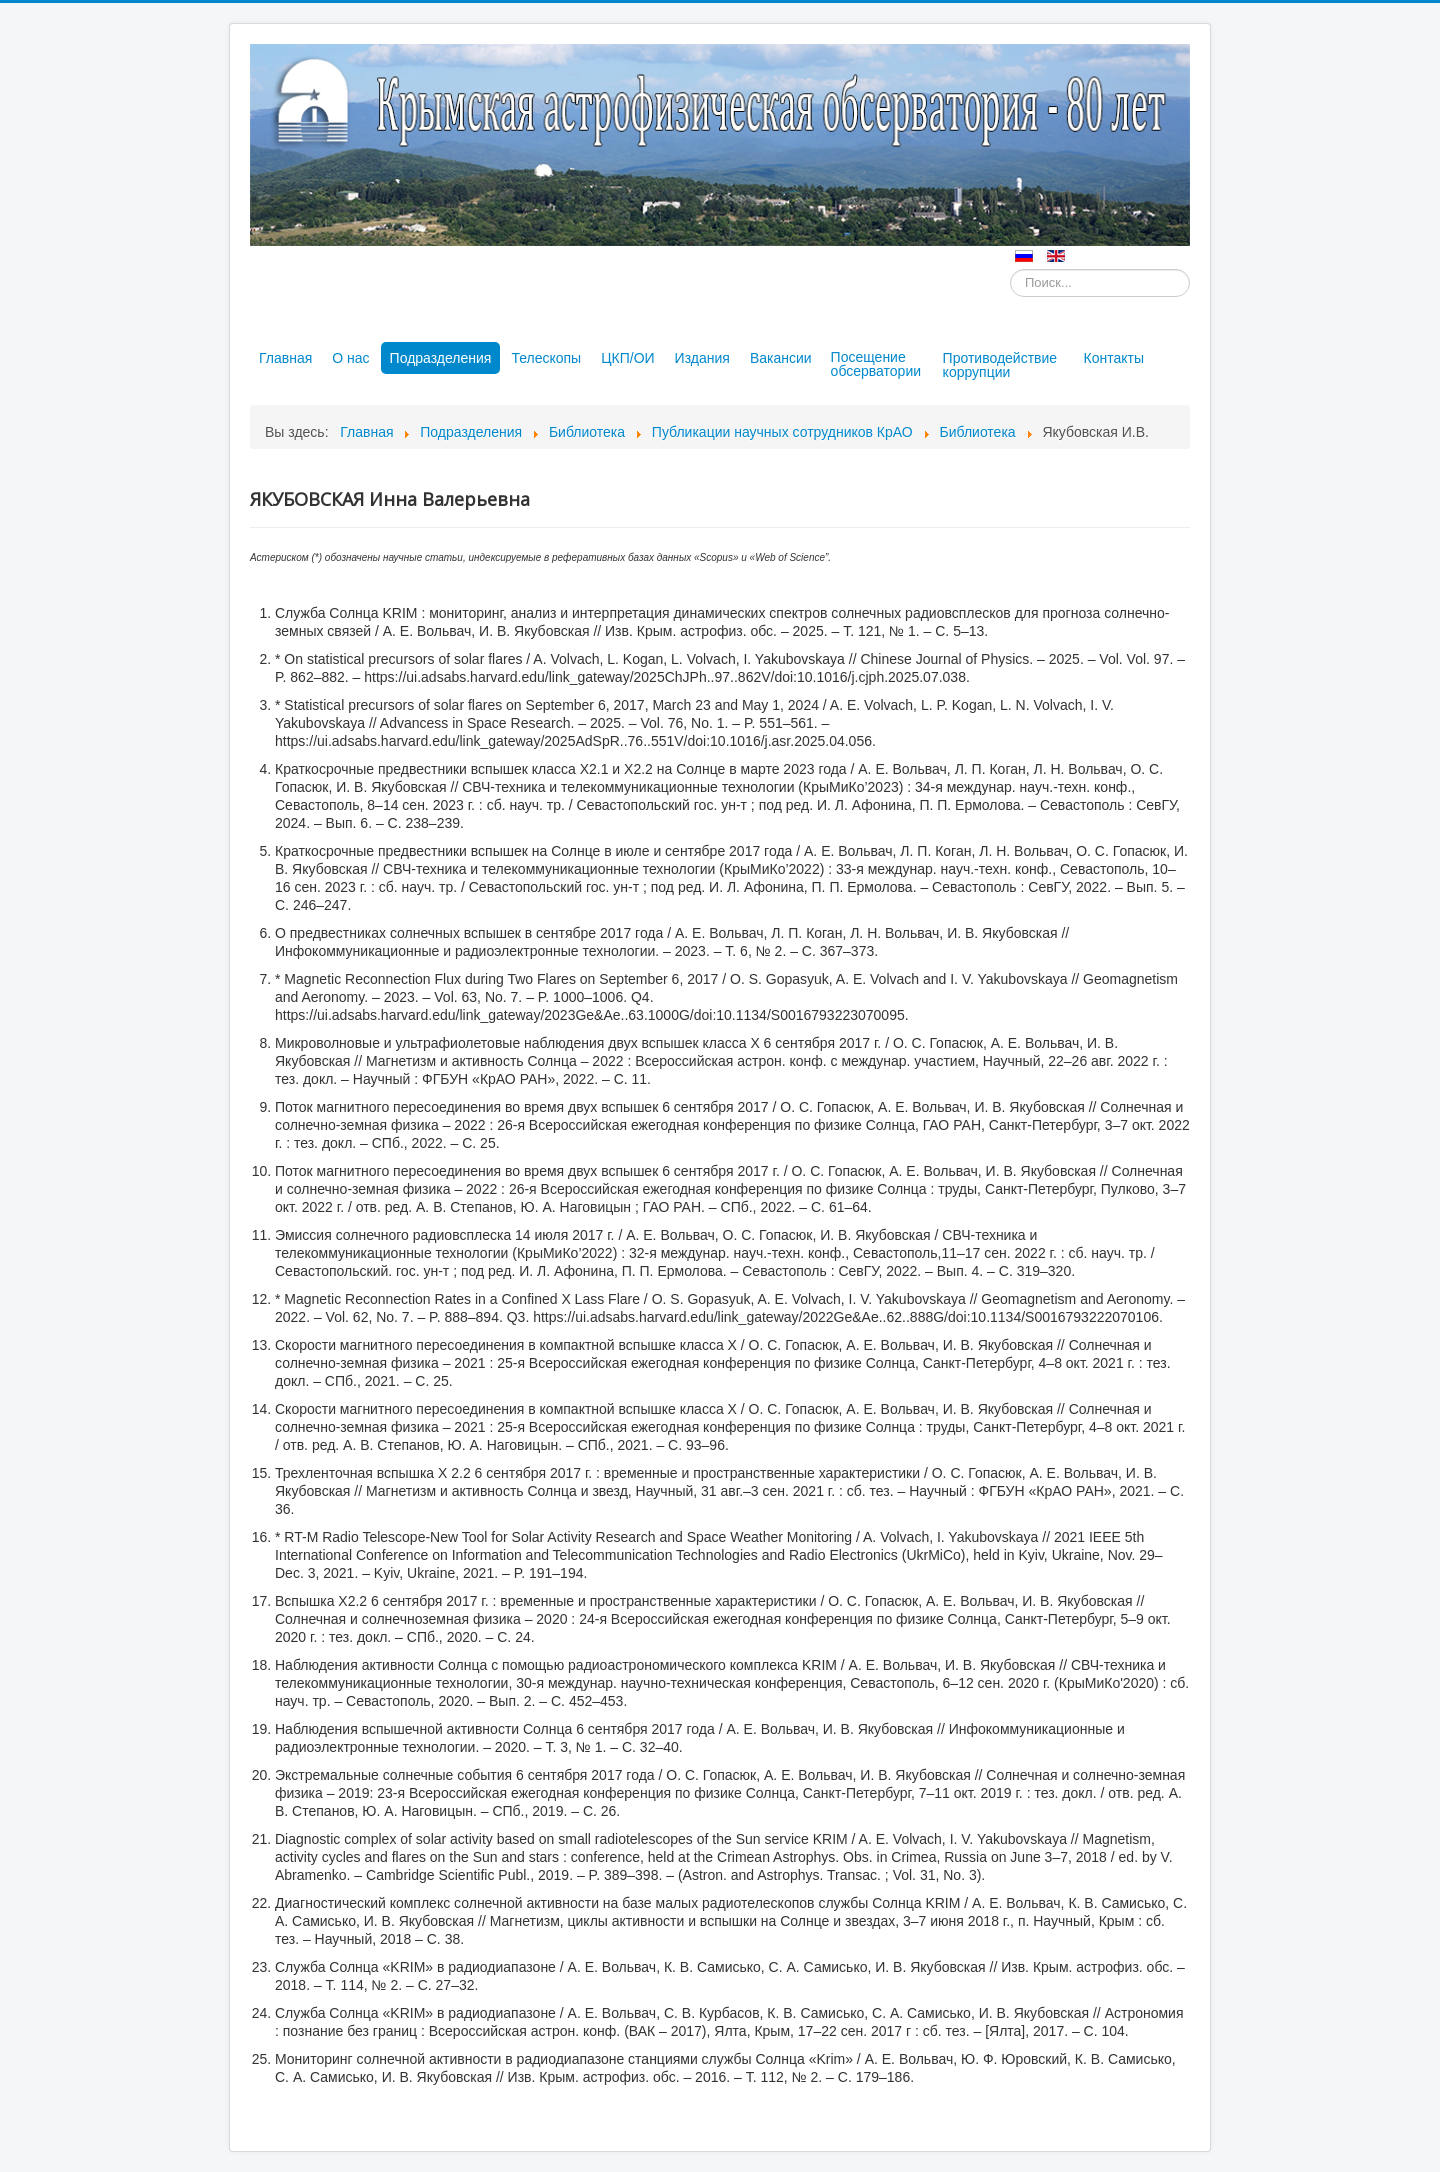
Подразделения (441, 358)
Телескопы (546, 358)
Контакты (1114, 358)
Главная (285, 358)
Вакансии (781, 358)
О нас (350, 358)
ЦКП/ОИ (627, 358)
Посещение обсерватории (876, 364)
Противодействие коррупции (1000, 365)
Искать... (1010, 269)
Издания (702, 358)
